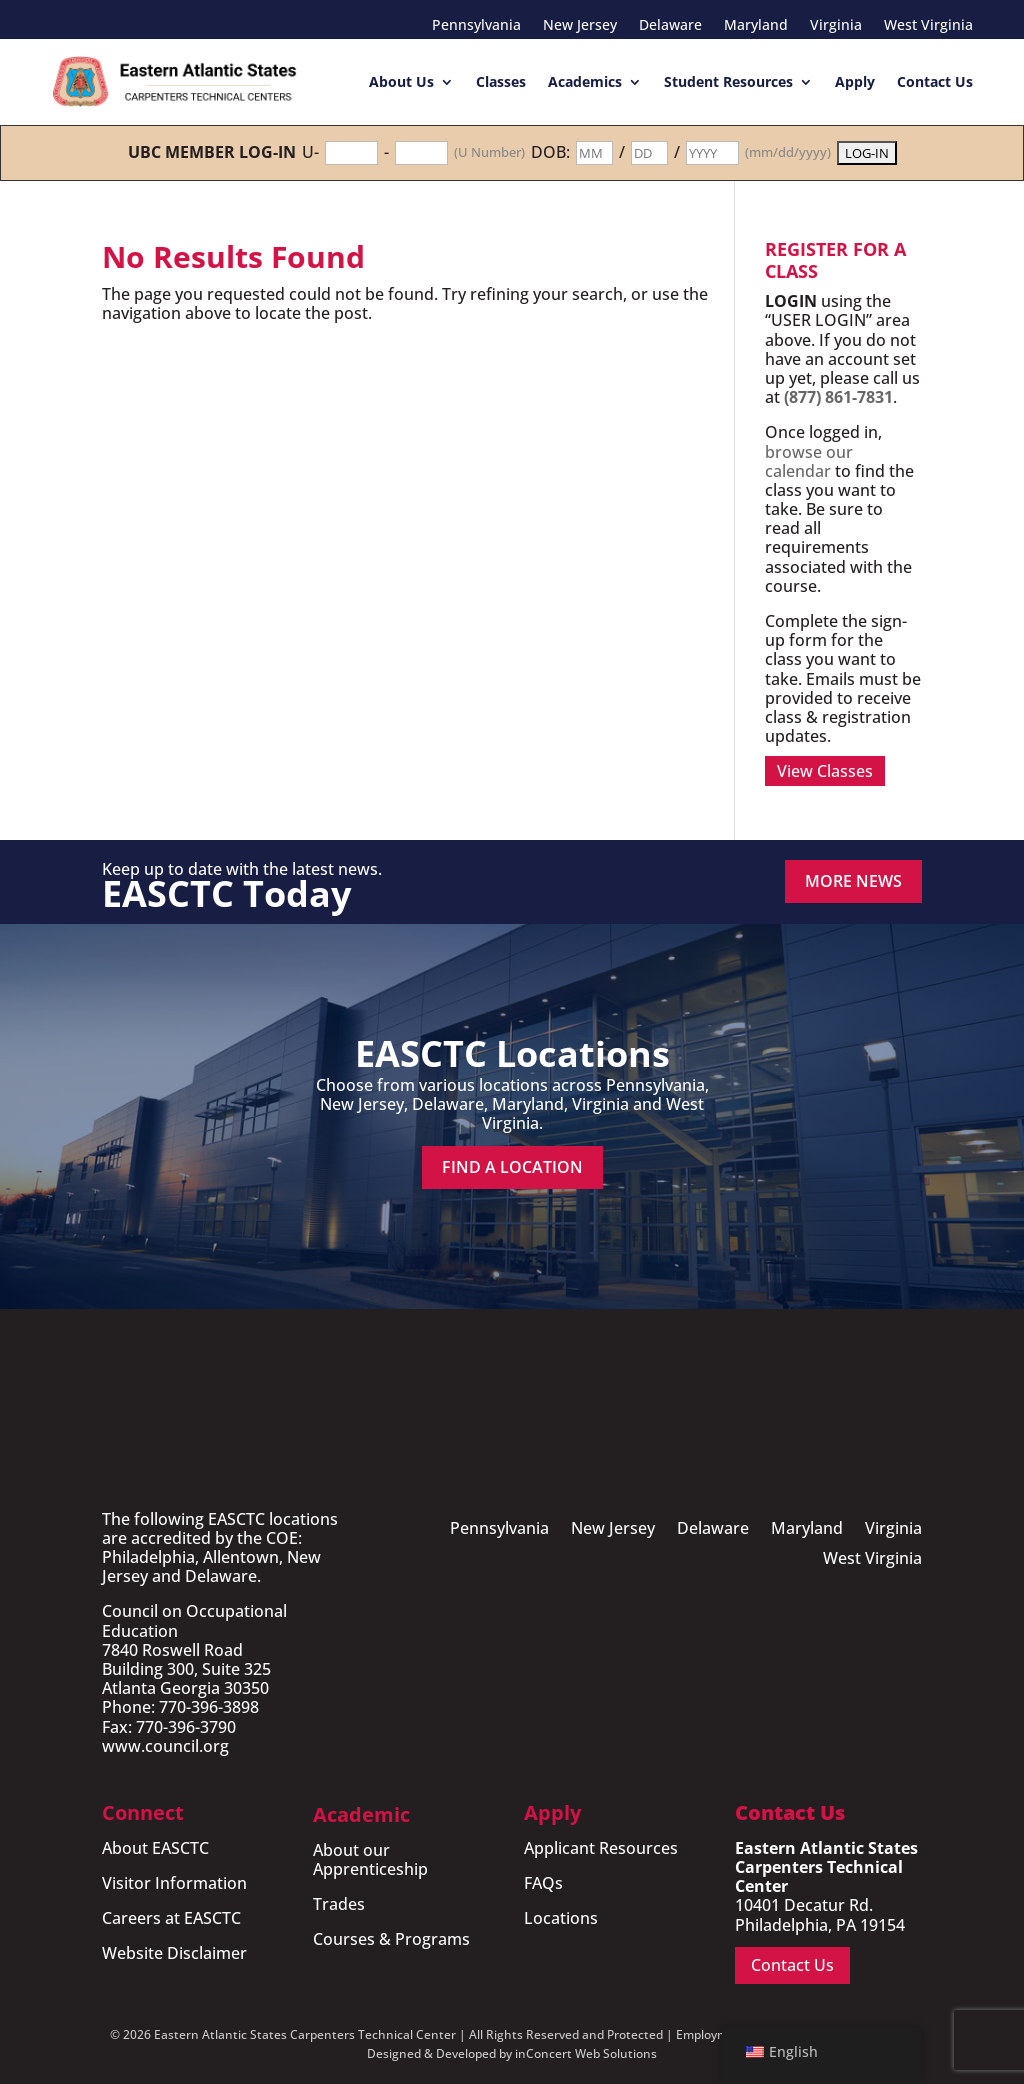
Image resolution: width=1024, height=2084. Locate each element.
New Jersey (580, 26)
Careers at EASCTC (171, 1918)
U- (310, 152)
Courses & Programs (391, 1939)
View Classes (825, 771)
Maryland (756, 26)
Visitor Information (174, 1883)
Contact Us (935, 81)
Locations (561, 1918)
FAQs (543, 1883)
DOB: (550, 152)
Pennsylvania (476, 26)
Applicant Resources (601, 1848)
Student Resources (728, 81)
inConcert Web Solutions (586, 2053)
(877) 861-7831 (838, 397)
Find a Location (512, 1167)
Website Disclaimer (174, 1953)
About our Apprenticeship (370, 1859)
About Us (401, 81)
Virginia (836, 26)
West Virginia (928, 26)
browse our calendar (809, 461)
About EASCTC (155, 1848)
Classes (501, 81)
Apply (855, 81)
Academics (585, 81)
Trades (339, 1904)
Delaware (670, 26)
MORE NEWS (853, 881)
